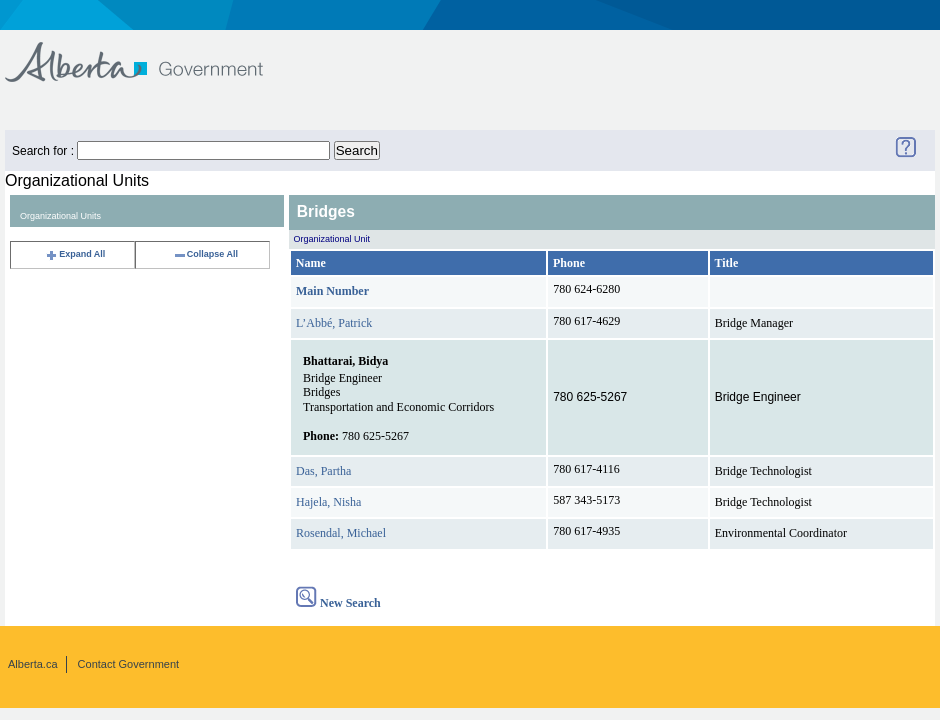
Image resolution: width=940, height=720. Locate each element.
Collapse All (205, 254)
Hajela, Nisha (328, 502)
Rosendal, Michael (341, 533)
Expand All (75, 254)
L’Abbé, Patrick (334, 323)
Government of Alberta (150, 52)
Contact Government (129, 664)
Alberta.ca (33, 664)
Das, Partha (323, 471)
